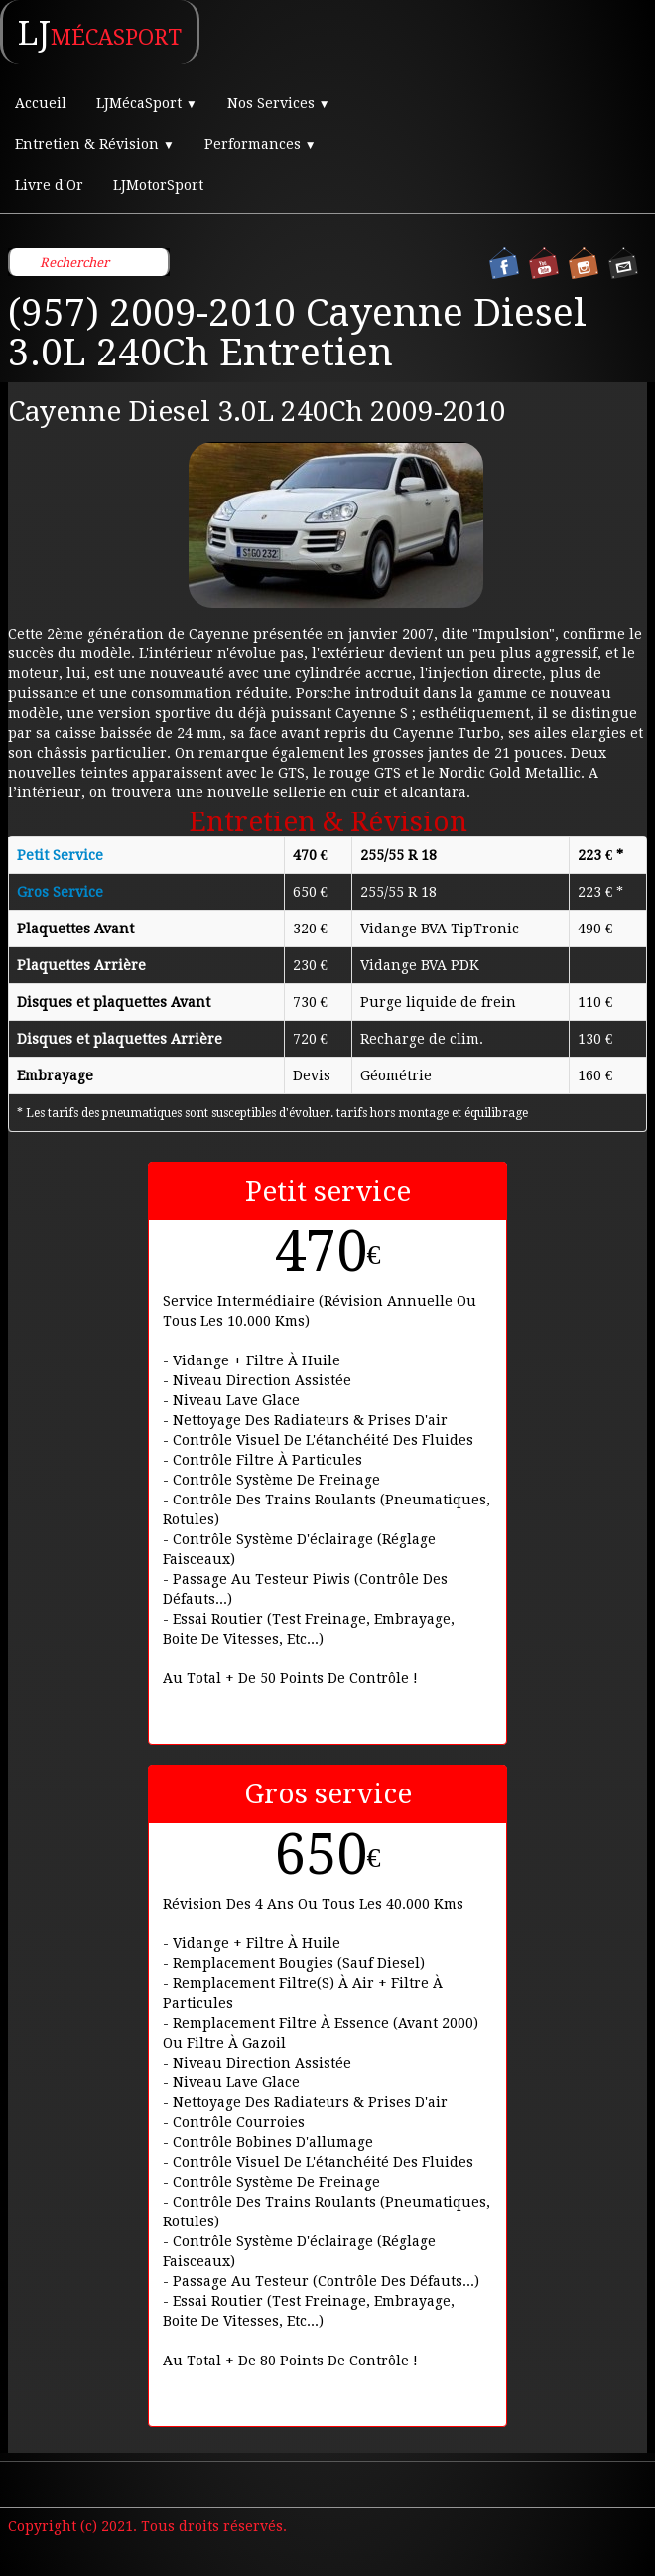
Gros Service (60, 892)
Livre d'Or (49, 185)
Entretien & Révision (95, 144)
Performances (260, 144)
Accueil (40, 103)
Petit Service (60, 855)
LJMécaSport (146, 103)
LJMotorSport (158, 185)
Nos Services (278, 103)
